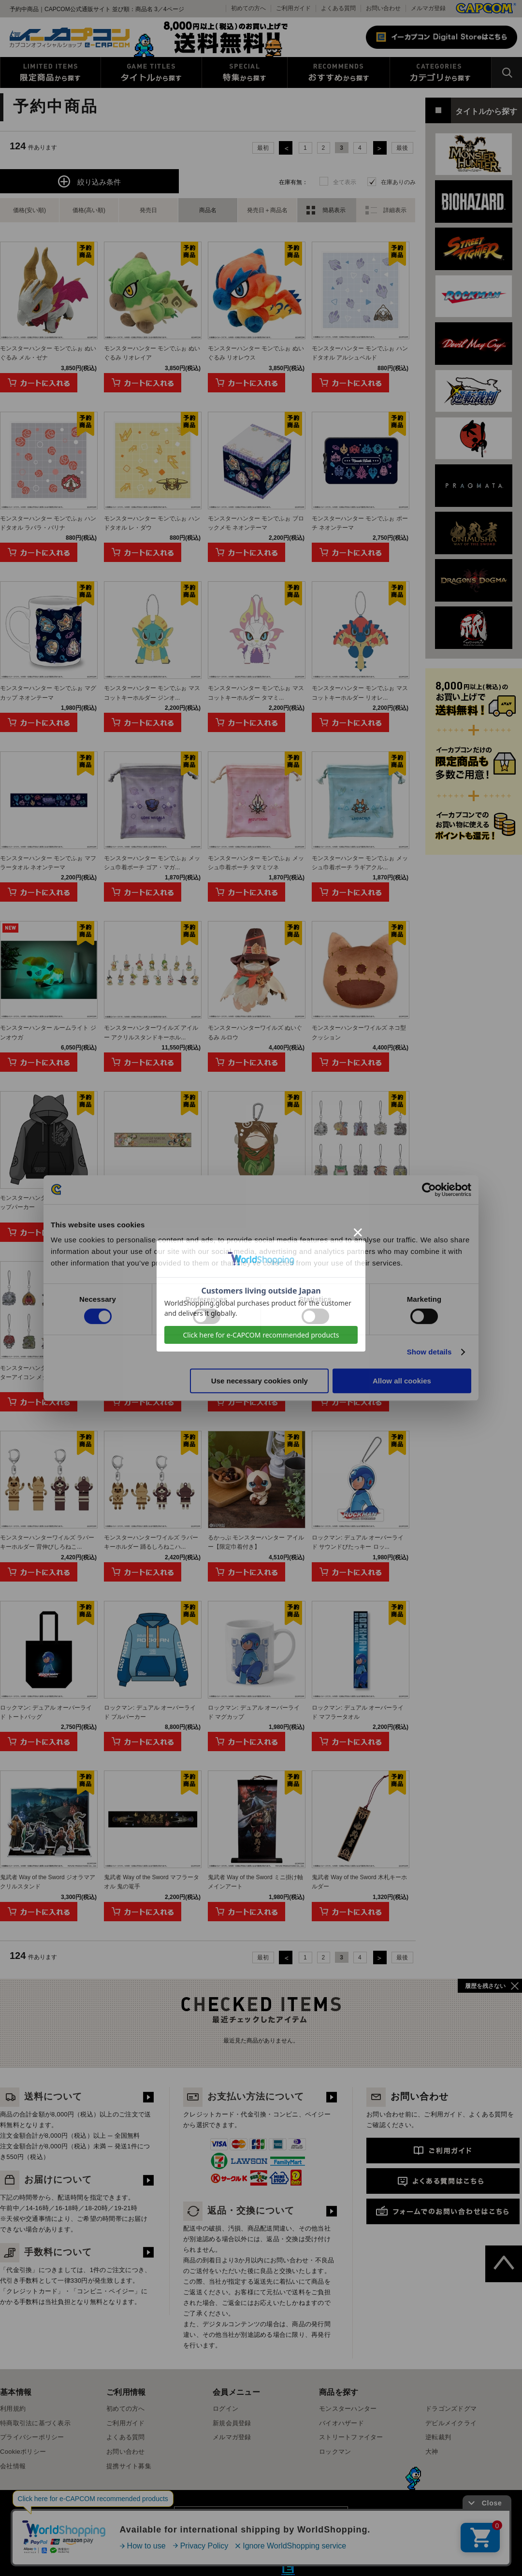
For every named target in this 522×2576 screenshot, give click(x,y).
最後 (402, 147)
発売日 (148, 210)
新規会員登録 (232, 2423)
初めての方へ (125, 2408)
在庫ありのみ (398, 182)
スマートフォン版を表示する (261, 2520)
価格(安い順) (29, 210)
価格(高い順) (88, 210)
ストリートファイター (351, 2437)
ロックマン (335, 2451)
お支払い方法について (243, 2096)
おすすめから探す (339, 72)
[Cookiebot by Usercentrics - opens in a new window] (429, 1189)
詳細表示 (394, 210)
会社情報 (13, 2466)
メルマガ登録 (428, 8)
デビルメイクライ (451, 2423)
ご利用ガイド (125, 2423)
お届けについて (46, 2179)
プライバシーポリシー (32, 2437)
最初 (263, 147)
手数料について (46, 2252)
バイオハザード (341, 2423)
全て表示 (344, 182)
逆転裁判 (438, 2437)
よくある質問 (338, 8)
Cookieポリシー (23, 2451)
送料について (41, 2096)
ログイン (225, 2408)
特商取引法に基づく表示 (35, 2423)
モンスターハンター (348, 2408)
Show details (429, 1352)
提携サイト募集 (128, 2466)
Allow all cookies (402, 1381)
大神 (431, 2451)
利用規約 (13, 2408)
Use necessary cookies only (259, 1381)
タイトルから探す (151, 72)
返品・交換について (238, 2210)
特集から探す (244, 72)
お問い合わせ (383, 8)
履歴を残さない (485, 1986)
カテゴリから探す (440, 72)
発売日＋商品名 (267, 210)
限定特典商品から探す (50, 72)
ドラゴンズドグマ (451, 2408)
